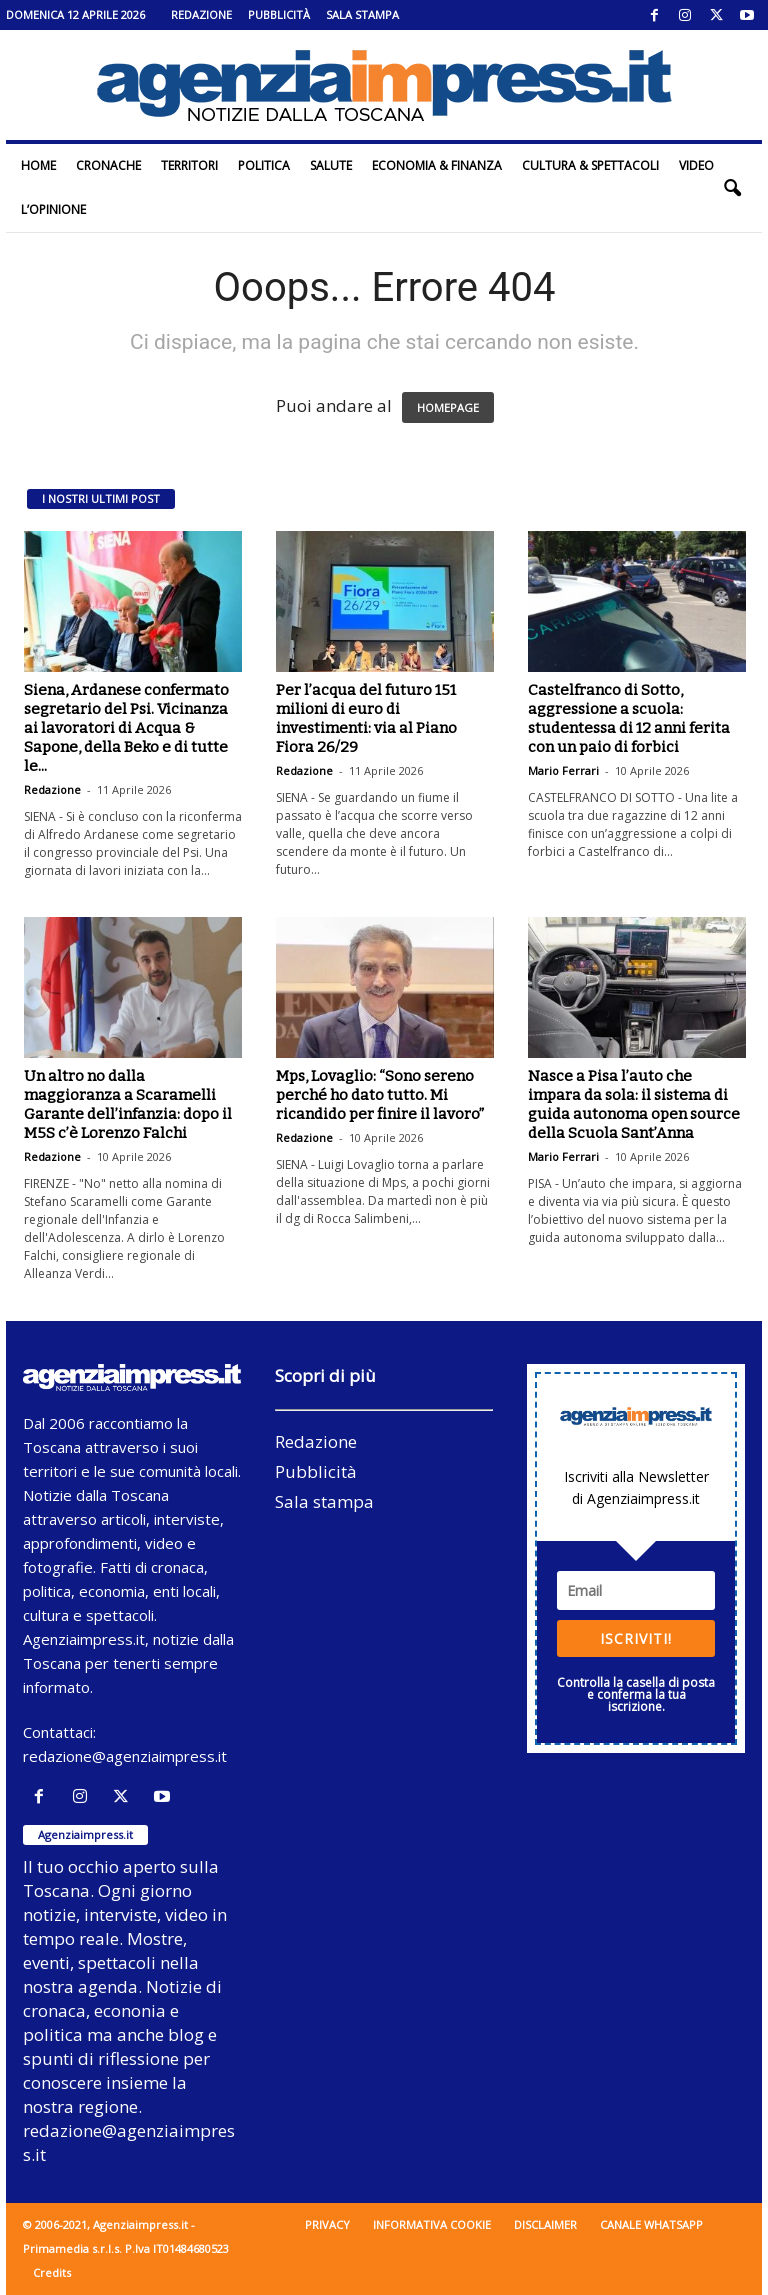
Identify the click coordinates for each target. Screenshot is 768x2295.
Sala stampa (362, 14)
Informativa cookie (432, 2224)
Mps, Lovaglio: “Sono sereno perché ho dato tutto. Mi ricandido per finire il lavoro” (380, 1095)
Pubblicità (279, 14)
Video (696, 165)
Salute (331, 165)
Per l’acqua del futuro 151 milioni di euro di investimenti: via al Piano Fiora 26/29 (366, 718)
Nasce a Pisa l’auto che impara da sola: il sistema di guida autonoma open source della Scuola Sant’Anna (634, 1104)
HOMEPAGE (448, 407)
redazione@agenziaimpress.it (125, 1756)
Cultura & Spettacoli (590, 165)
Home (38, 165)
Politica (264, 165)
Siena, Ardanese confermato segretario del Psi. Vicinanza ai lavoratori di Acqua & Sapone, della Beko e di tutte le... (126, 728)
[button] (732, 188)
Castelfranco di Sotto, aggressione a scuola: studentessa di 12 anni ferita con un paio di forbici (629, 718)
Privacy (327, 2224)
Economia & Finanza (437, 165)
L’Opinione (53, 209)
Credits (52, 2272)
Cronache (108, 165)
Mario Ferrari (563, 770)
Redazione (201, 14)
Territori (189, 165)
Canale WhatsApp (651, 2224)
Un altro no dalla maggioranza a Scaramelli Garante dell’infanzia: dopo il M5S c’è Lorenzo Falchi (128, 1104)
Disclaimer (545, 2224)
